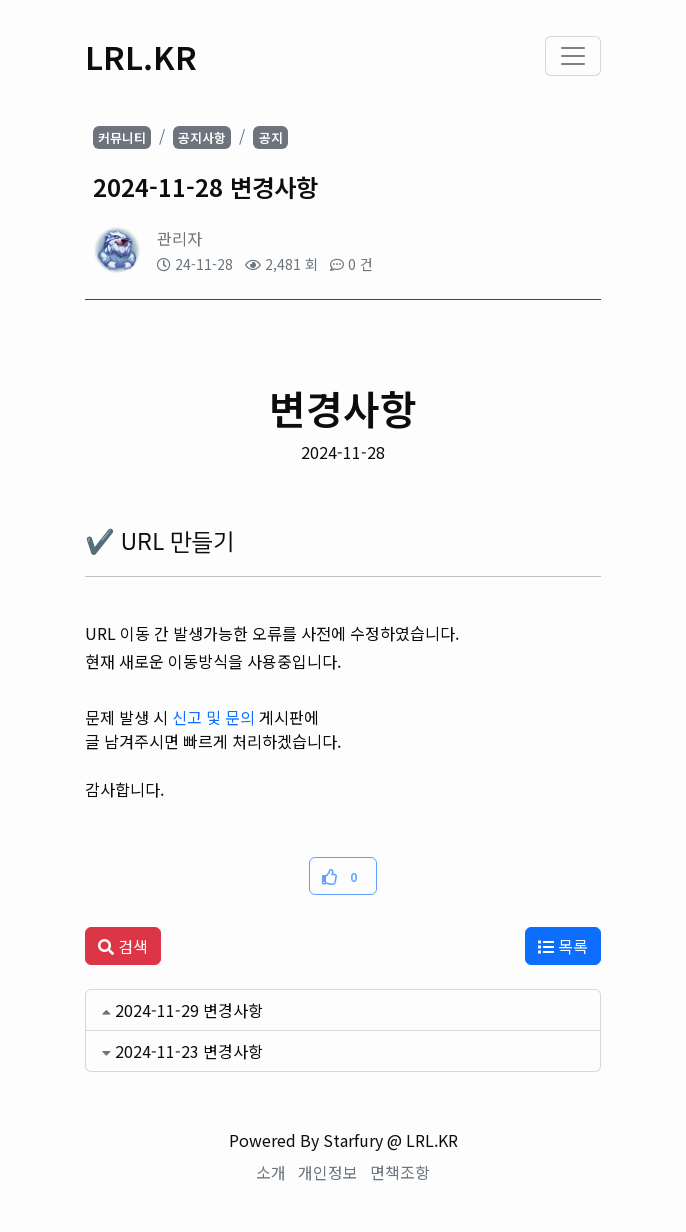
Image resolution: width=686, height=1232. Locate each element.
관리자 (179, 238)
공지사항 (202, 137)
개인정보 (328, 1172)
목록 (563, 946)
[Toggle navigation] (573, 56)
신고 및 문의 (213, 717)
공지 (271, 137)
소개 (271, 1172)
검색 (123, 946)
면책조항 (400, 1172)
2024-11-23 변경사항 (189, 1051)
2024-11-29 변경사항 (189, 1010)
